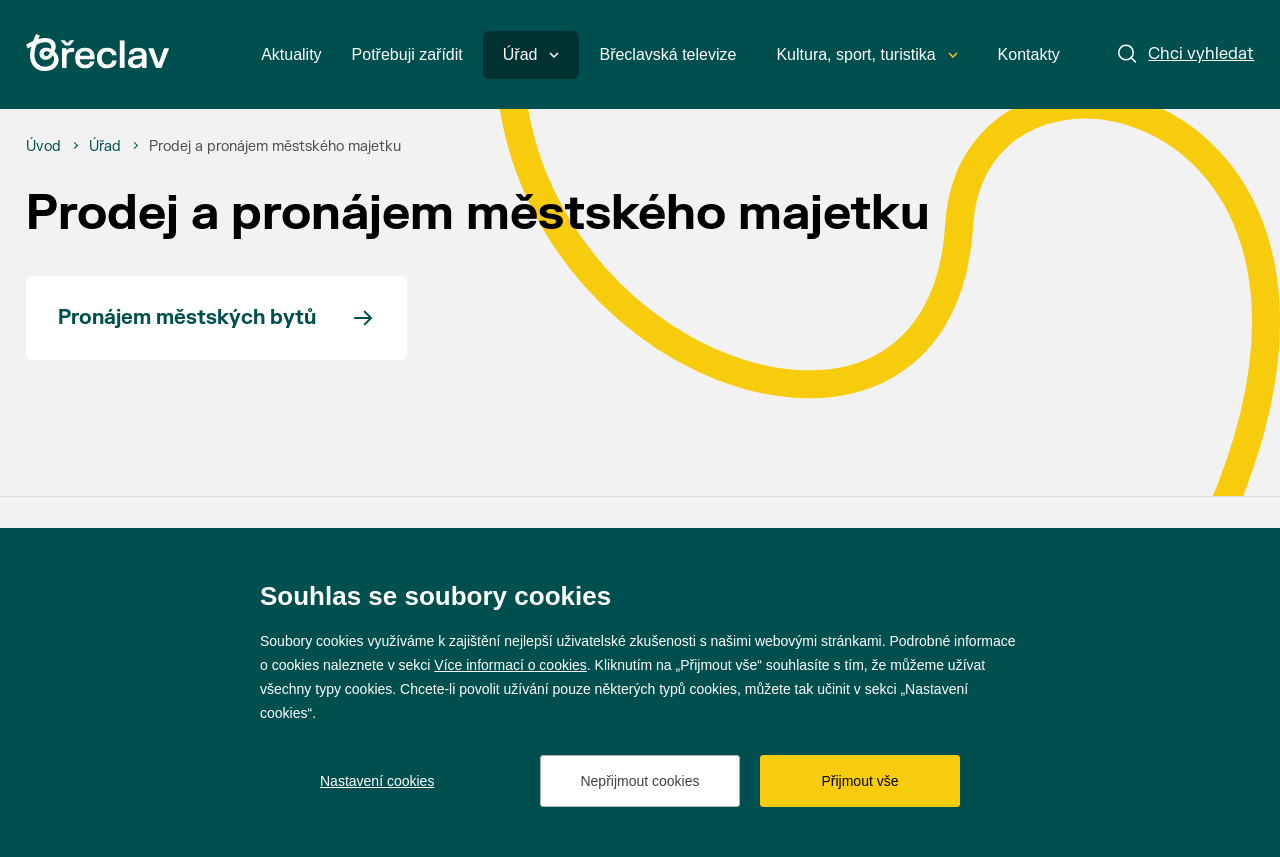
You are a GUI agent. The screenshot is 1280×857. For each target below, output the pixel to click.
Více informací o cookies (510, 665)
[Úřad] (105, 147)
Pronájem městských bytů (187, 317)
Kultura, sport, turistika (866, 54)
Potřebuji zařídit (407, 54)
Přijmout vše (859, 781)
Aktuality (291, 54)
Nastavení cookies (377, 781)
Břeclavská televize (667, 54)
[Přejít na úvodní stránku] (97, 52)
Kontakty (1029, 54)
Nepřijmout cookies (639, 781)
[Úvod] (43, 147)
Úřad (531, 54)
